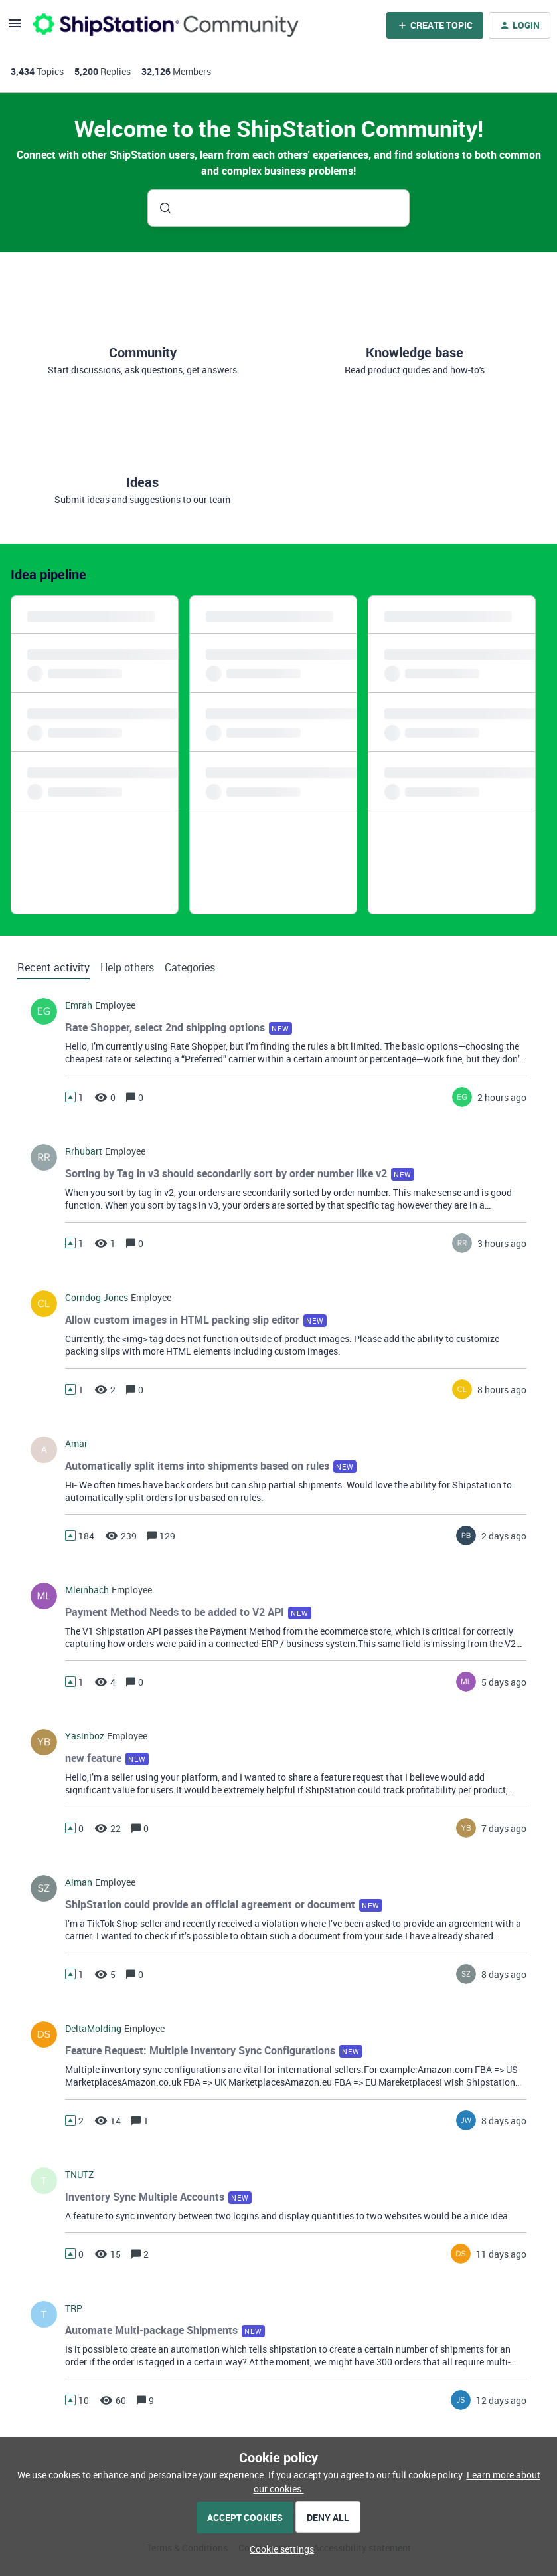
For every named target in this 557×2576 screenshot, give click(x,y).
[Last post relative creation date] (501, 1097)
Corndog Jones (96, 1297)
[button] (278, 2549)
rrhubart (83, 1151)
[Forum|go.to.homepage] (166, 25)
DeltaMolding (93, 2028)
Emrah (78, 1005)
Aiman (78, 1882)
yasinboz (84, 1736)
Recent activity (53, 967)
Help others (127, 967)
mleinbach (87, 1590)
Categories (190, 967)
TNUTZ (79, 2174)
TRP (73, 2308)
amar (76, 1443)
